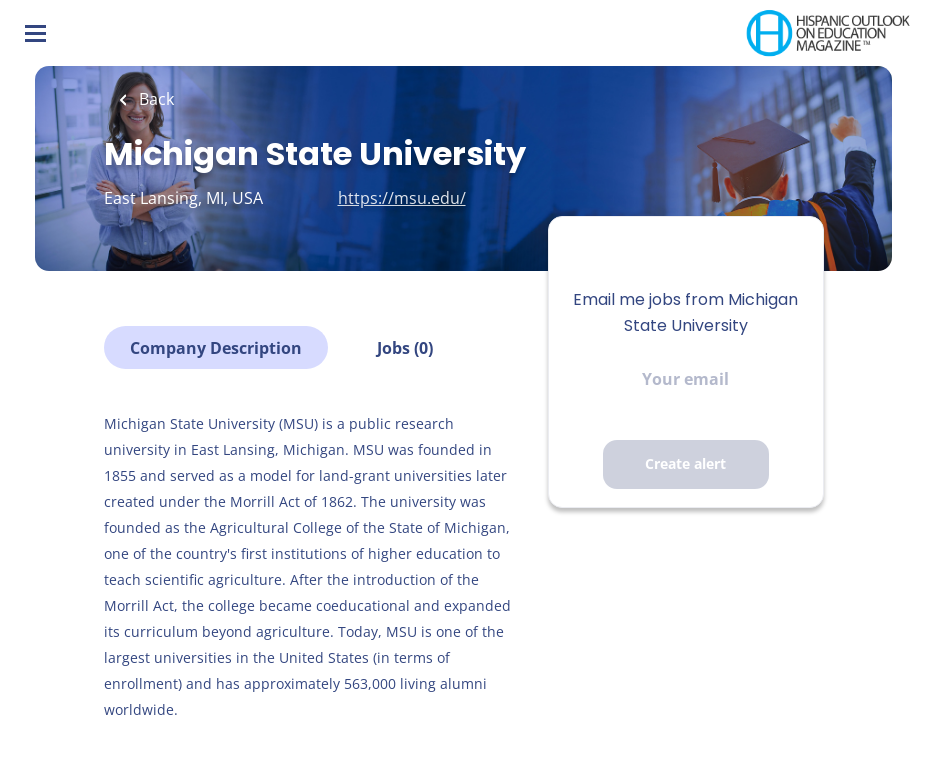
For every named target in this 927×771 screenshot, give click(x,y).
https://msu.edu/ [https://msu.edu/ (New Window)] (402, 198)
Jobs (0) (405, 348)
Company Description (216, 348)
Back (154, 99)
